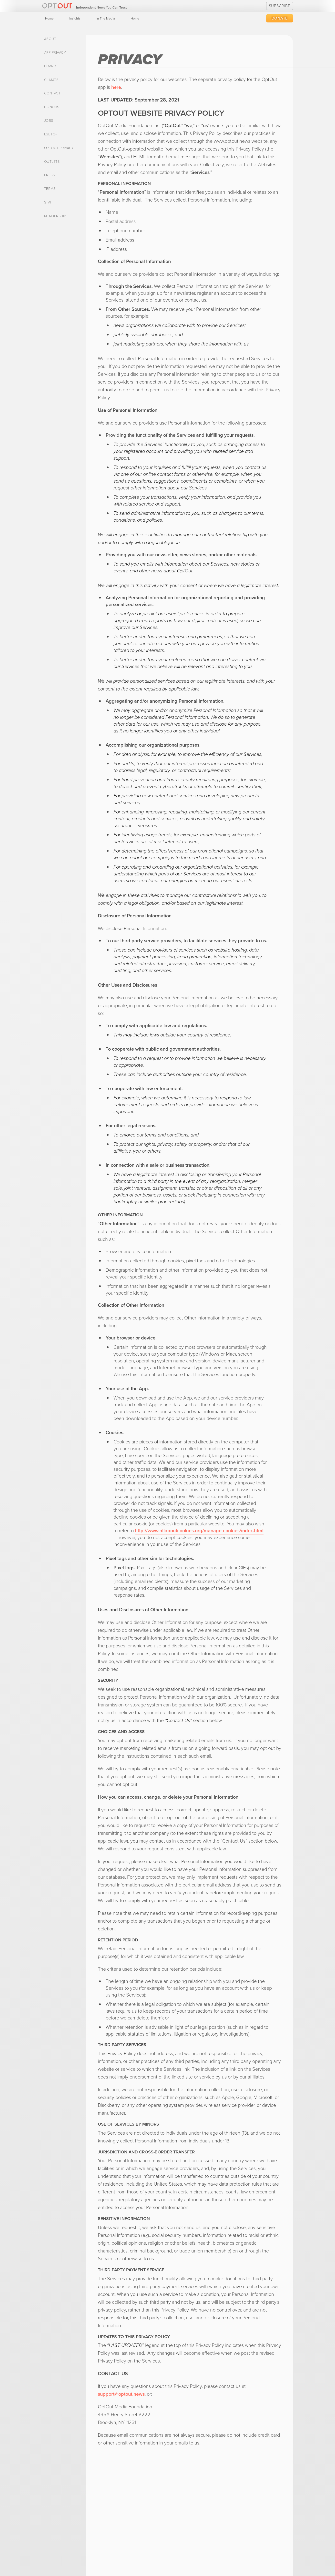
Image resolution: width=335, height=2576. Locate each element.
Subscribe (279, 6)
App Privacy (55, 53)
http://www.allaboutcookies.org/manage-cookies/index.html (199, 1530)
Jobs (48, 121)
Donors (51, 107)
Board (50, 66)
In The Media (105, 18)
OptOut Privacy (59, 148)
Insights (75, 18)
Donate (280, 18)
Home (49, 18)
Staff (49, 202)
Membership (55, 216)
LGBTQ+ (50, 134)
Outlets (52, 162)
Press (49, 175)
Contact (52, 93)
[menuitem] (49, 18)
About (50, 39)
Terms (50, 189)
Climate (51, 80)
